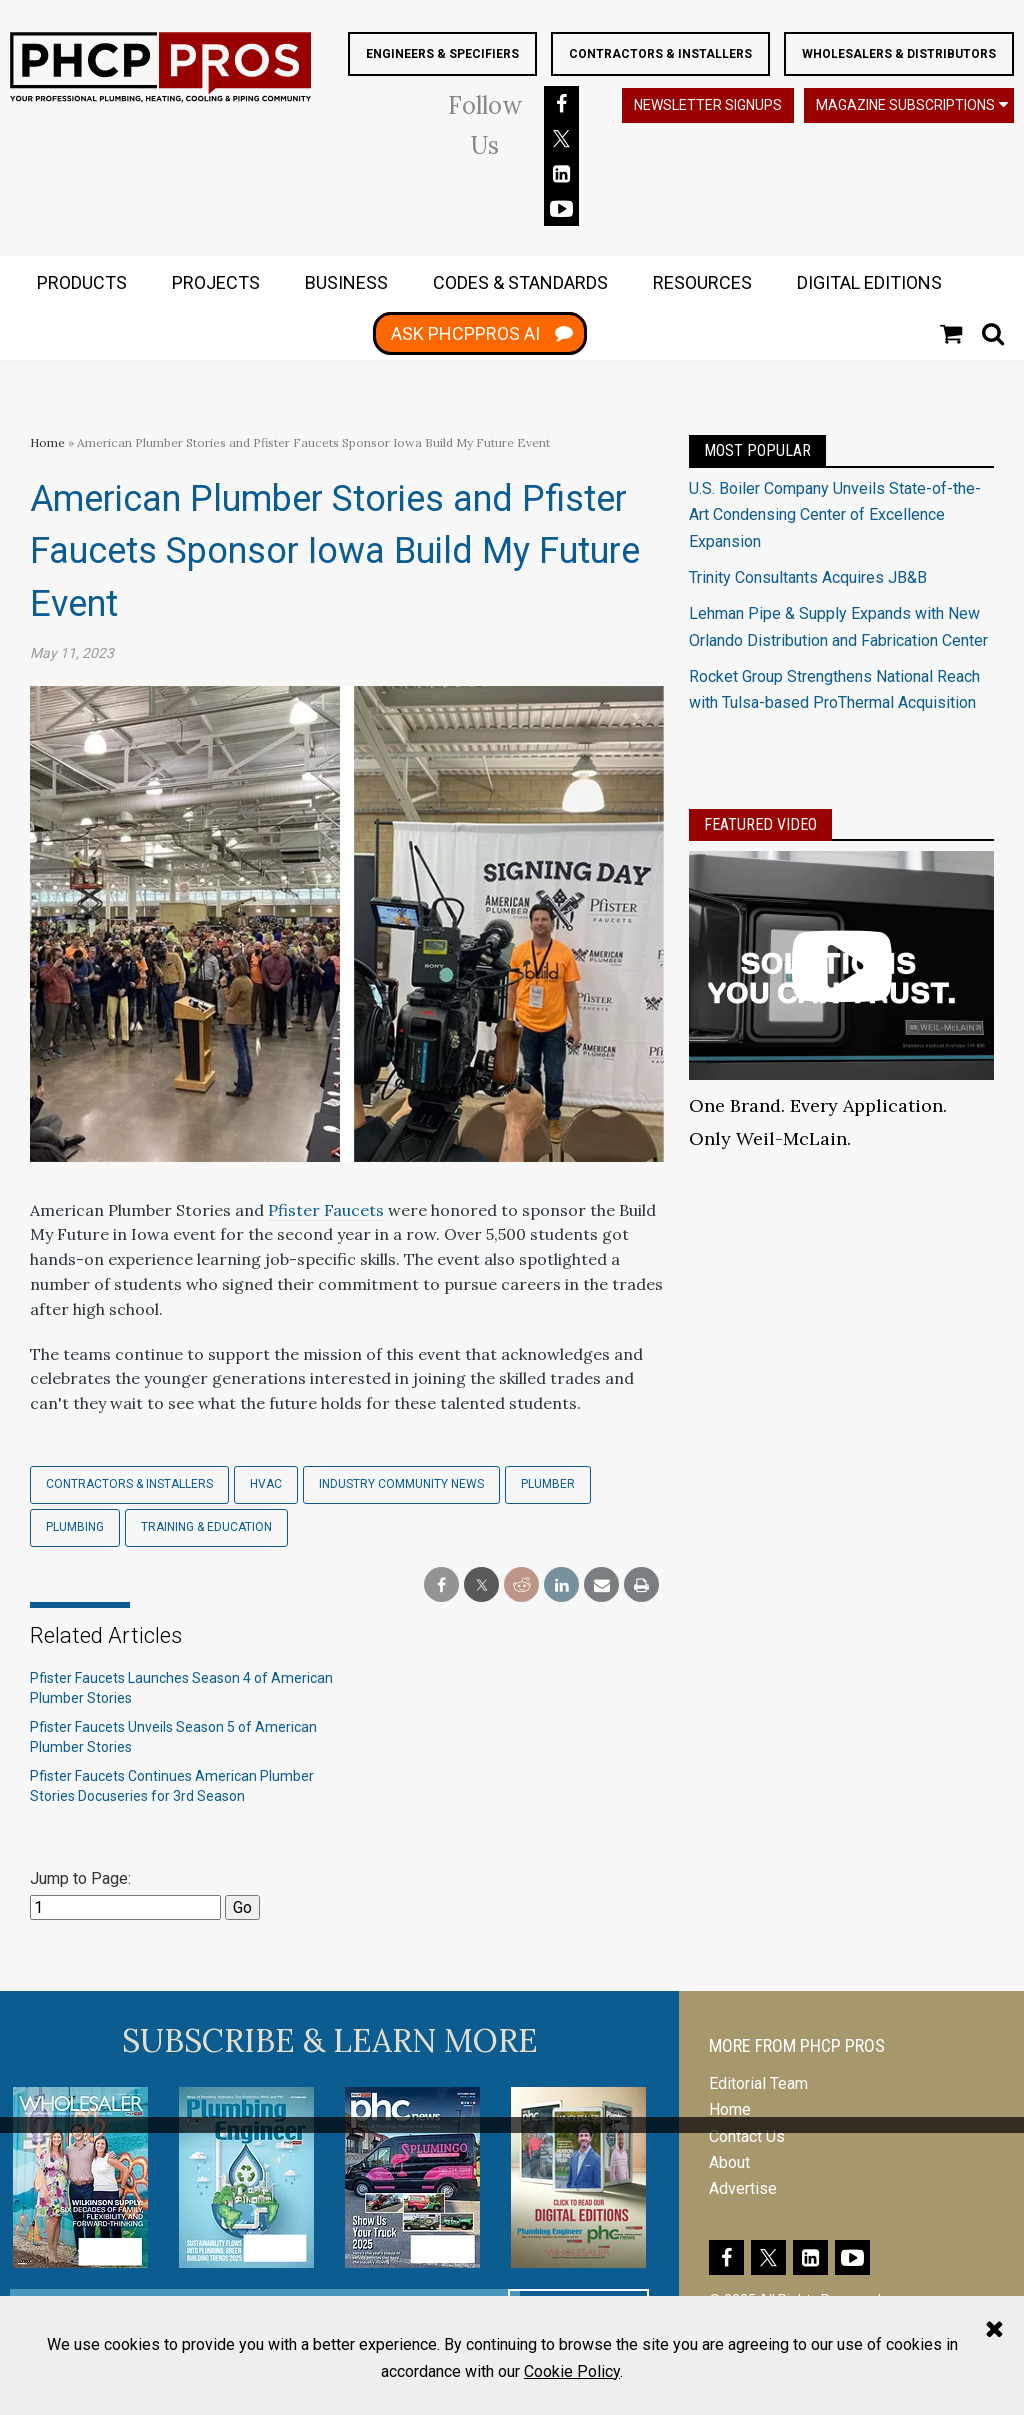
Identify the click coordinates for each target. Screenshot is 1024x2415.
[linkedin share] (561, 1584)
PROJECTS (216, 282)
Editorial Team (758, 2082)
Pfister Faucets (326, 1209)
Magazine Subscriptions (905, 105)
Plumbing (75, 1526)
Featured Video (760, 823)
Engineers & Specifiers (442, 54)
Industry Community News (401, 1483)
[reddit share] (521, 1584)
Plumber (548, 1483)
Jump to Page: (80, 1877)
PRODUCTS (82, 282)
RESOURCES (702, 282)
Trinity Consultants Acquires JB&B (808, 576)
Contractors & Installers (660, 54)
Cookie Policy (572, 2371)
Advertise (743, 2187)
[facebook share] (441, 1584)
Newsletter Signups (708, 105)
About (729, 2161)
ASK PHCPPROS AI (465, 333)
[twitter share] (481, 1584)
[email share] (601, 1584)
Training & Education (206, 1526)
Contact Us (747, 2135)
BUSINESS (346, 282)
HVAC (266, 1483)
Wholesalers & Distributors (899, 54)
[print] (641, 1584)
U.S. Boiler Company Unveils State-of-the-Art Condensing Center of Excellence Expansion (835, 514)
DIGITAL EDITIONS (869, 282)
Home (47, 441)
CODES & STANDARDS (520, 282)
